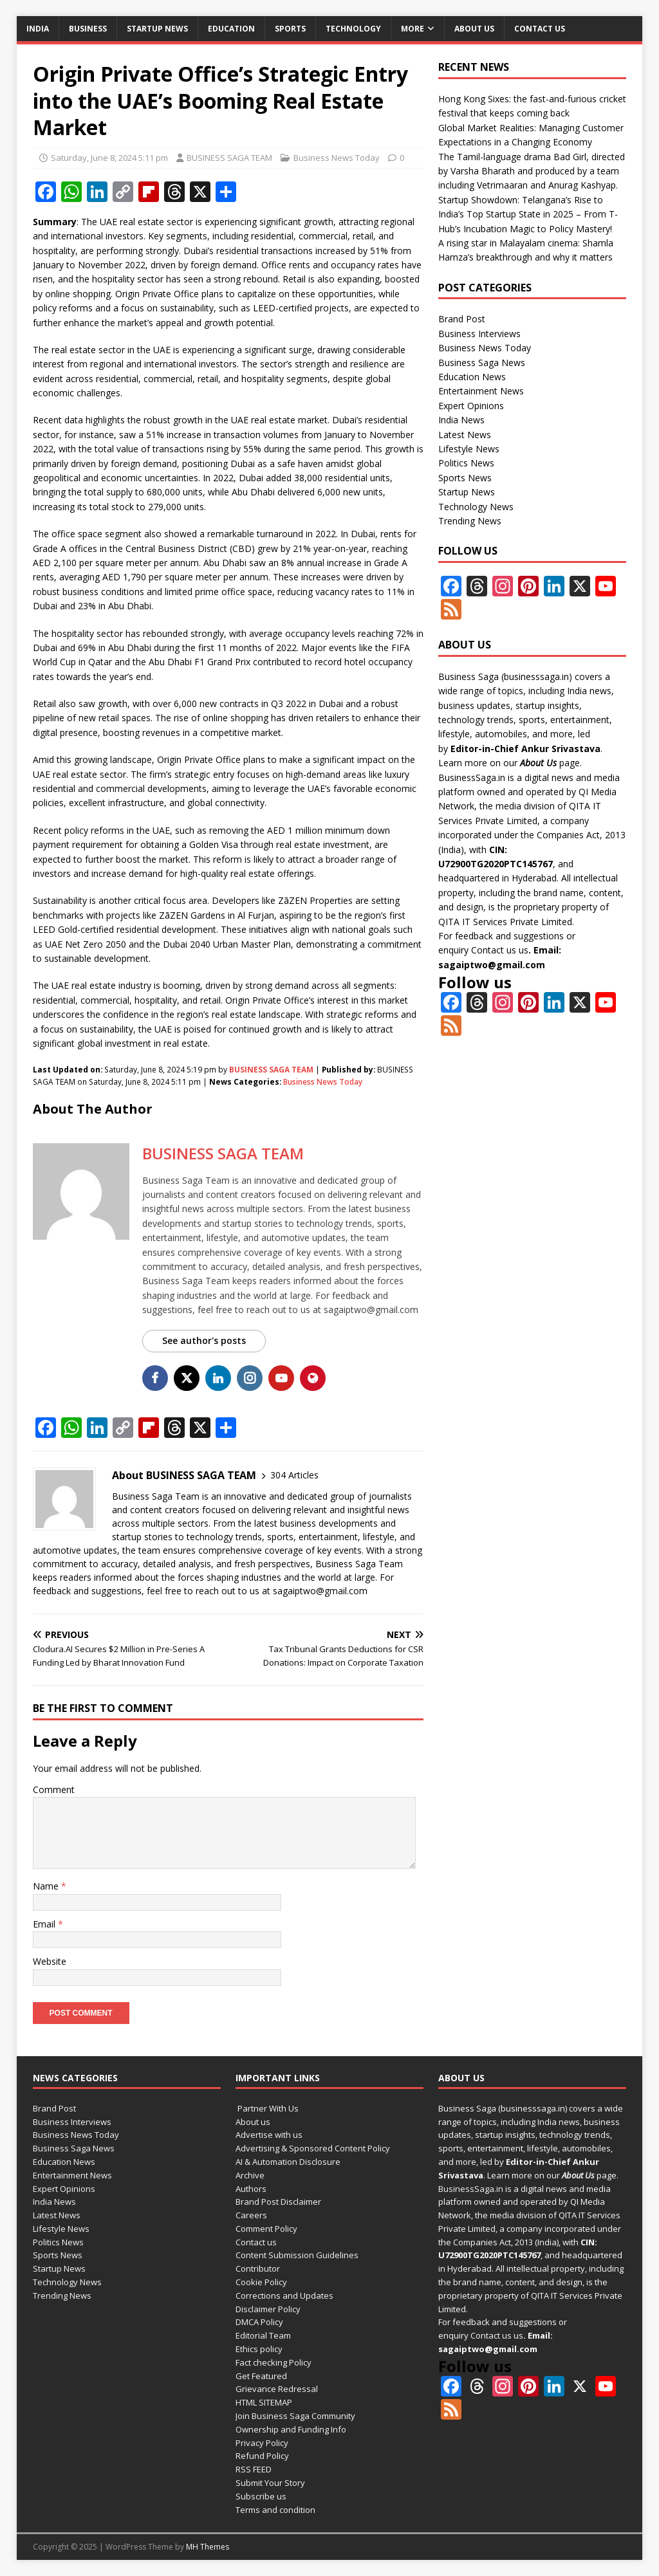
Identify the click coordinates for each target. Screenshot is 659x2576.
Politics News (466, 463)
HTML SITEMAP (264, 2402)
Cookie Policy (261, 2282)
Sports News (465, 478)
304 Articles (294, 1475)
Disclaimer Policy (268, 2309)
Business (88, 28)
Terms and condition (275, 2510)
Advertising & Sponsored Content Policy (313, 2148)
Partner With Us (267, 2108)
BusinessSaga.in (471, 777)
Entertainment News (481, 391)
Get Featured (261, 2376)
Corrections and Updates (284, 2295)
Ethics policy (259, 2349)
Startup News (157, 28)
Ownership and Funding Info (291, 2429)
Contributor (258, 2268)
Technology (353, 28)
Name (47, 1886)
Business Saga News (481, 362)
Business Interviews (479, 333)
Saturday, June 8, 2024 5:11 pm (109, 157)
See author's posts (204, 1340)
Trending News (469, 521)
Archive (250, 2175)
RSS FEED (254, 2469)
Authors (251, 2188)
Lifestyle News (468, 449)
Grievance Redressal (277, 2389)
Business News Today (336, 157)
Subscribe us (261, 2496)
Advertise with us (269, 2134)
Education (231, 28)
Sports (290, 28)
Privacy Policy (262, 2443)
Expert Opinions (471, 406)
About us (474, 28)
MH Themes (207, 2546)
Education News (472, 377)
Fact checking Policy (273, 2362)
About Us (538, 763)
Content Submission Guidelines (297, 2255)
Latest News (464, 434)
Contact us (539, 28)
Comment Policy (266, 2228)
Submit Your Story (270, 2483)
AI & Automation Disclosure (288, 2161)
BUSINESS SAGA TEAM (229, 157)
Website (49, 1961)
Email (45, 1924)
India (37, 28)
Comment (54, 1789)
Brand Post (461, 319)
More (412, 28)
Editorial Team (263, 2335)
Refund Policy (262, 2455)
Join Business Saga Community (295, 2416)
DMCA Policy (259, 2322)
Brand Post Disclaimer (278, 2201)
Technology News (476, 507)
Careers (251, 2215)
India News (461, 420)
